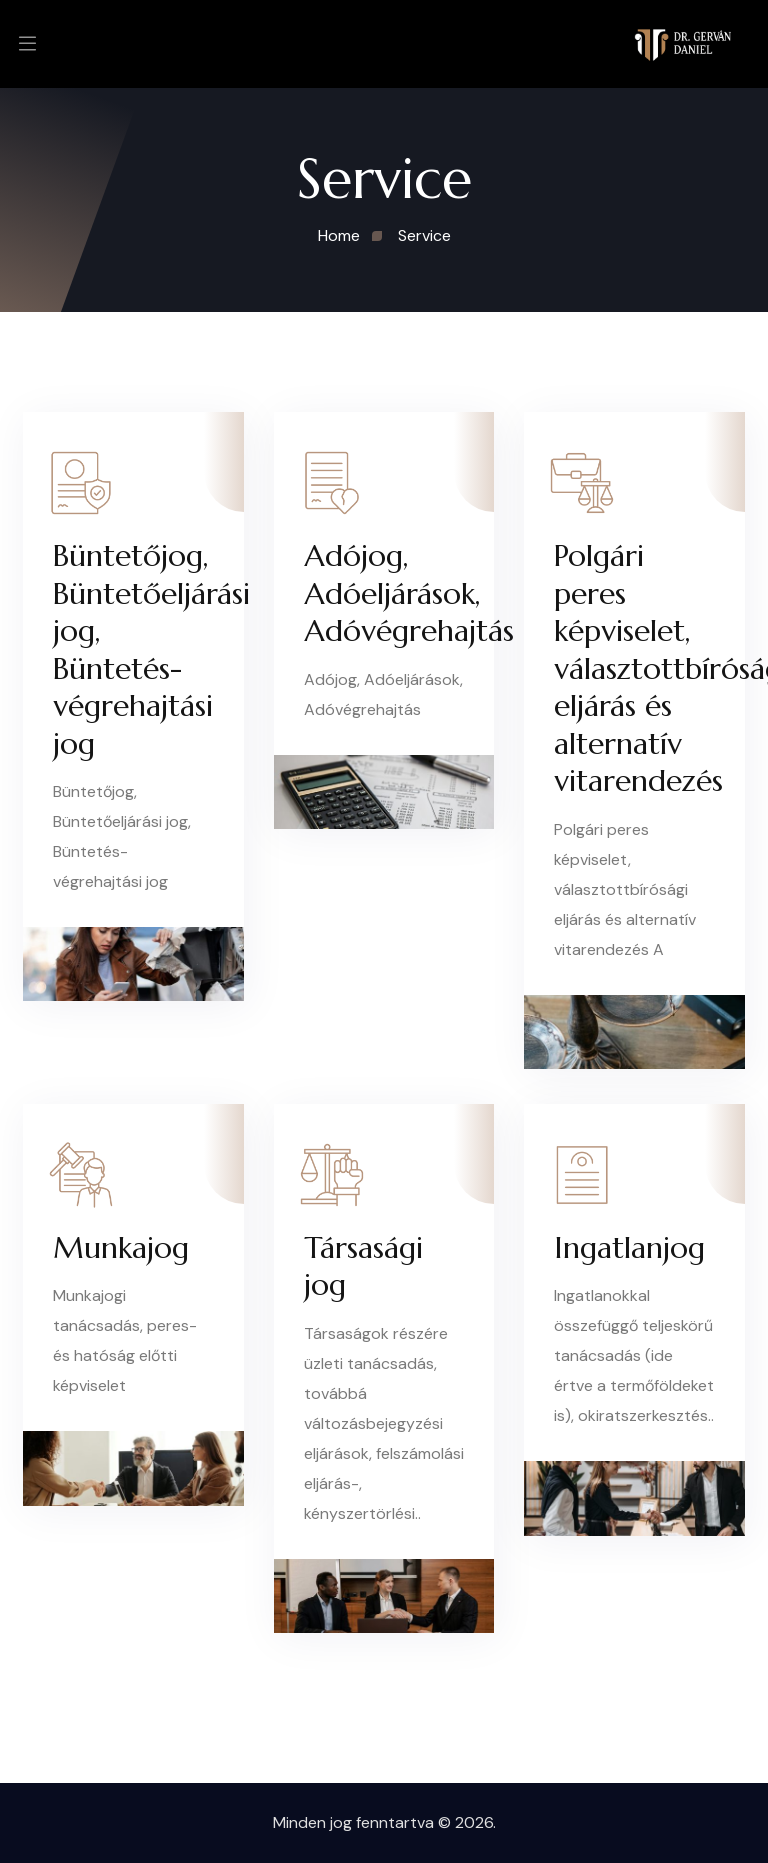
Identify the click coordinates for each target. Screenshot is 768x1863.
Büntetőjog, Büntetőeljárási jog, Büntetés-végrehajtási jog (133, 649)
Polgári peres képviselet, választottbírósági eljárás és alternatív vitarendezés (634, 668)
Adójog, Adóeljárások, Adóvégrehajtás (384, 593)
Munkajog (121, 1247)
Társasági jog (363, 1266)
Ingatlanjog (629, 1247)
